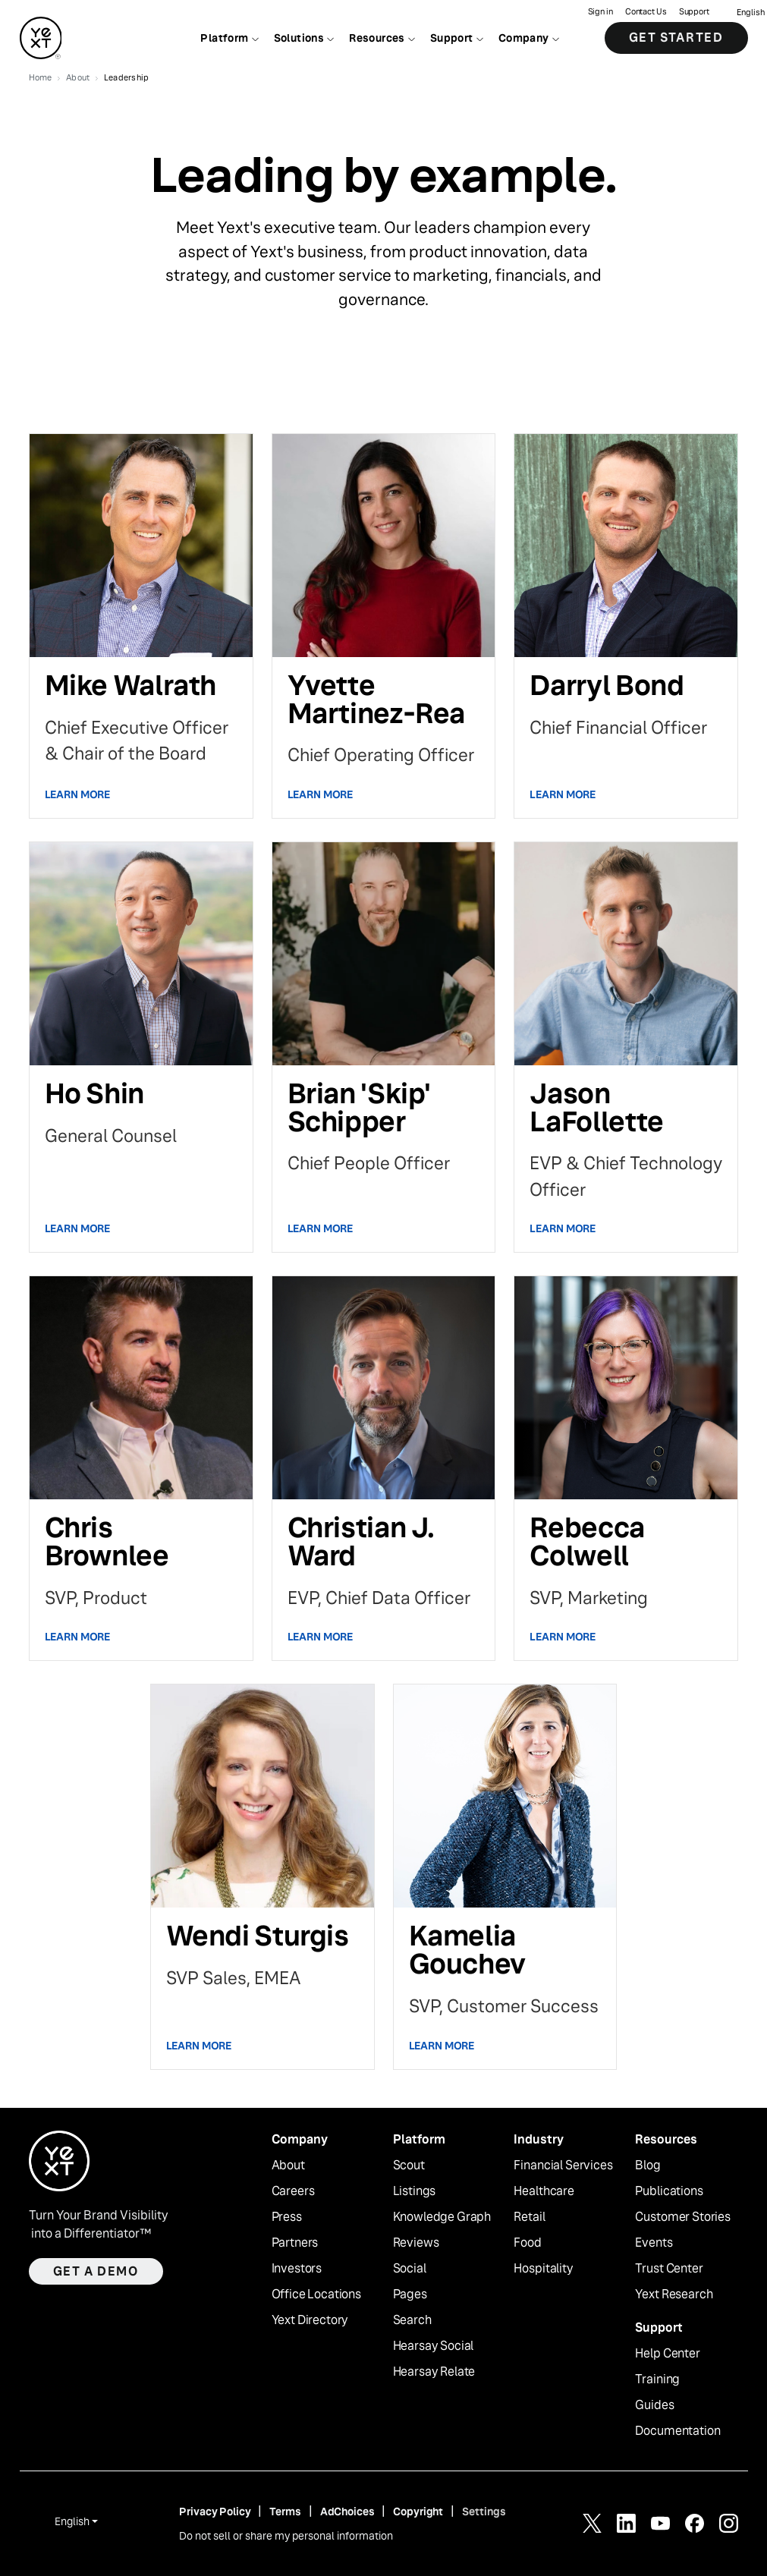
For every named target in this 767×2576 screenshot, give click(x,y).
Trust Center (669, 2268)
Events (653, 2242)
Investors (297, 2268)
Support (694, 12)
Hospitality (543, 2268)
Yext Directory (310, 2320)
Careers (293, 2191)
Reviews (416, 2242)
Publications (669, 2191)
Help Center (667, 2353)
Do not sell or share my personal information (286, 2536)
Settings (484, 2511)
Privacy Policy (214, 2511)
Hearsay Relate (434, 2371)
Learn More (78, 794)
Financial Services (563, 2165)
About (288, 2165)
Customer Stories (682, 2217)
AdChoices (347, 2511)
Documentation (677, 2431)
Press (287, 2217)
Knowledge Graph (442, 2217)
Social (409, 2268)
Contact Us (646, 12)
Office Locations (316, 2294)
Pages (410, 2294)
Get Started (676, 38)
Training (657, 2379)
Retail (529, 2217)
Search (412, 2320)
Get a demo (96, 2271)
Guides (654, 2405)
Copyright (418, 2511)
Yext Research (673, 2294)
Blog (647, 2165)
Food (527, 2242)
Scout (409, 2165)
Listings (414, 2191)
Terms (284, 2511)
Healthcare (544, 2191)
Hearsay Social (433, 2346)
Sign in (599, 12)
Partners (295, 2242)
